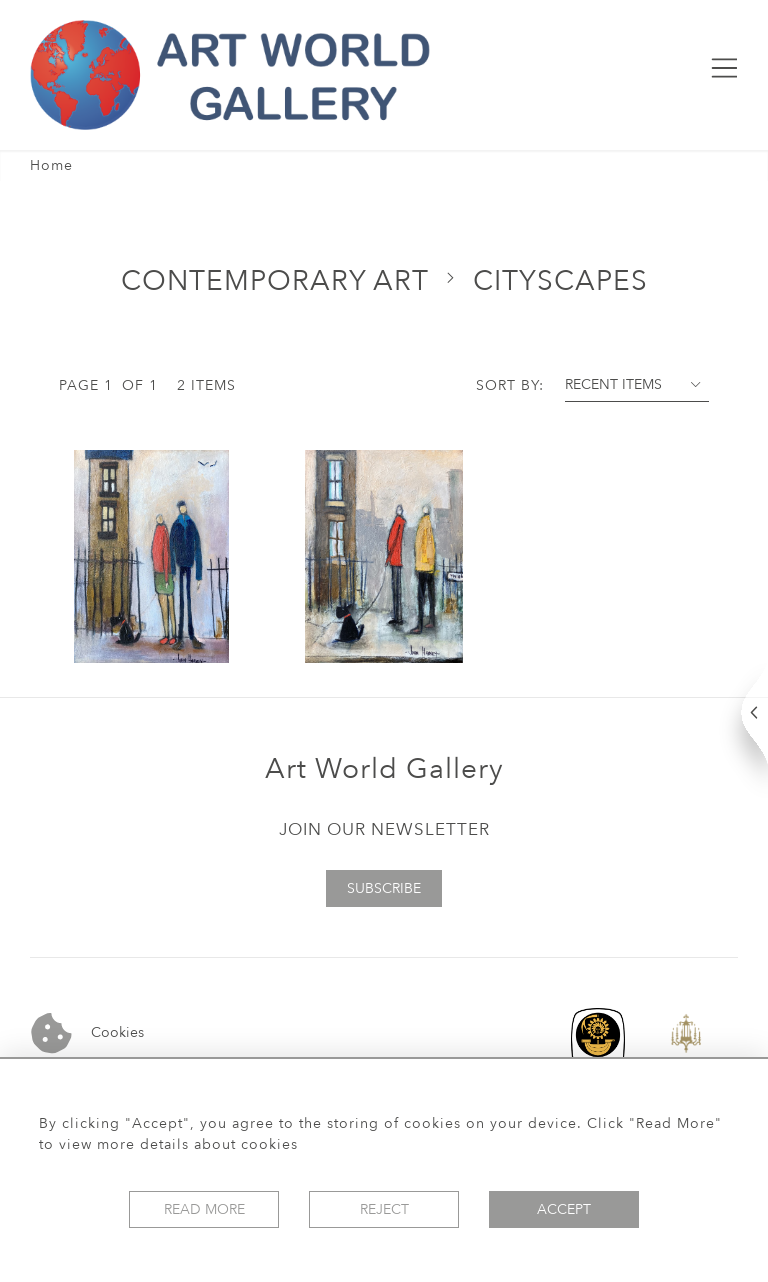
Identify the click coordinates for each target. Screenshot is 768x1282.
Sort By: (510, 385)
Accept (564, 1209)
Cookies (87, 1033)
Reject (384, 1209)
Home (51, 165)
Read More (204, 1209)
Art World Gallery (384, 769)
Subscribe (384, 888)
